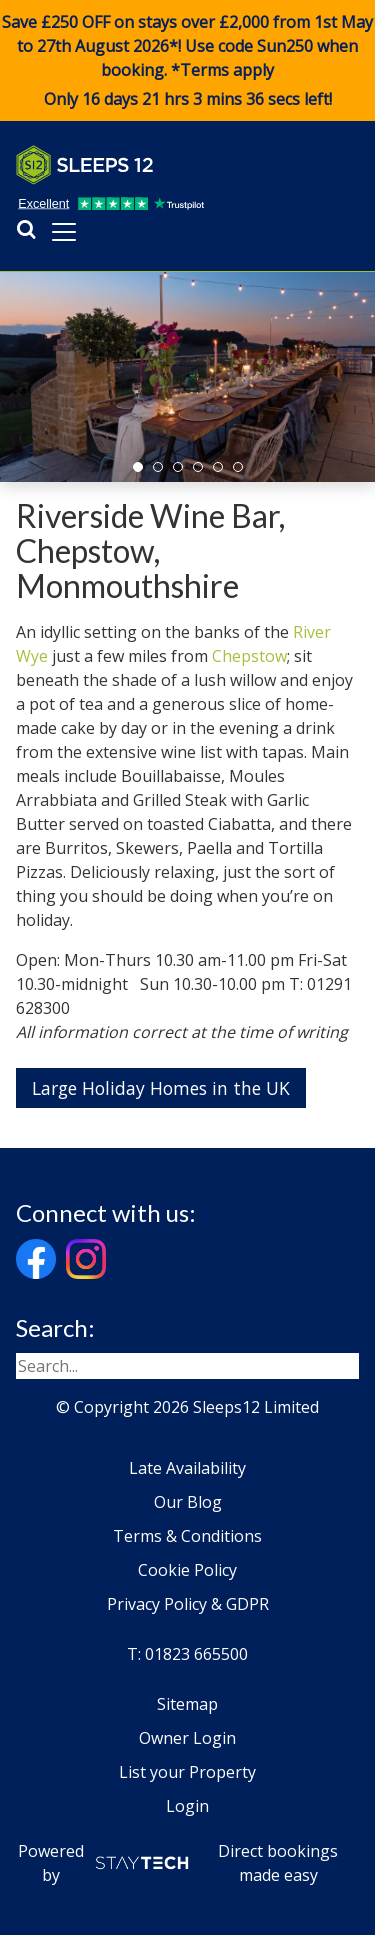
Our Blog (188, 1502)
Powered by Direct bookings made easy (178, 1863)
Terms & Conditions (187, 1536)
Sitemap (187, 1704)
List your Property (187, 1772)
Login (187, 1806)
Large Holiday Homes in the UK (161, 1088)
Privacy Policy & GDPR (188, 1604)
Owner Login (187, 1738)
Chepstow (249, 656)
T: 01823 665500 (187, 1654)
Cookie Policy (187, 1570)
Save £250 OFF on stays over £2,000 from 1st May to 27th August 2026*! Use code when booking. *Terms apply (187, 61)
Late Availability (187, 1468)
